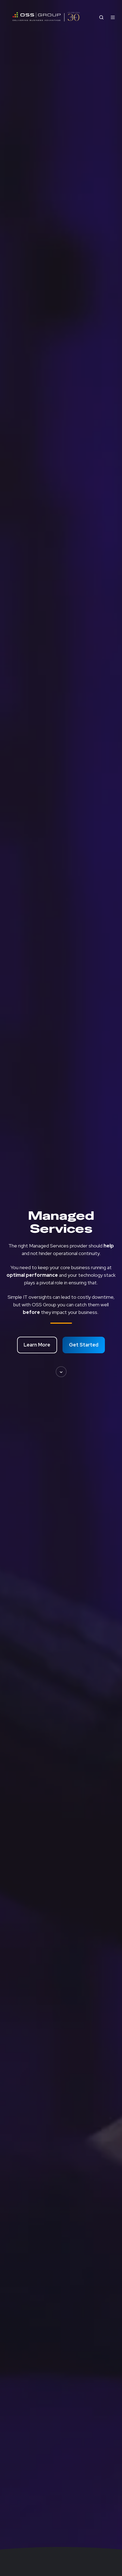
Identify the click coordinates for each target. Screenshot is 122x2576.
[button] (61, 1371)
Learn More (37, 1345)
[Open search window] (101, 17)
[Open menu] (112, 17)
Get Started (83, 1345)
